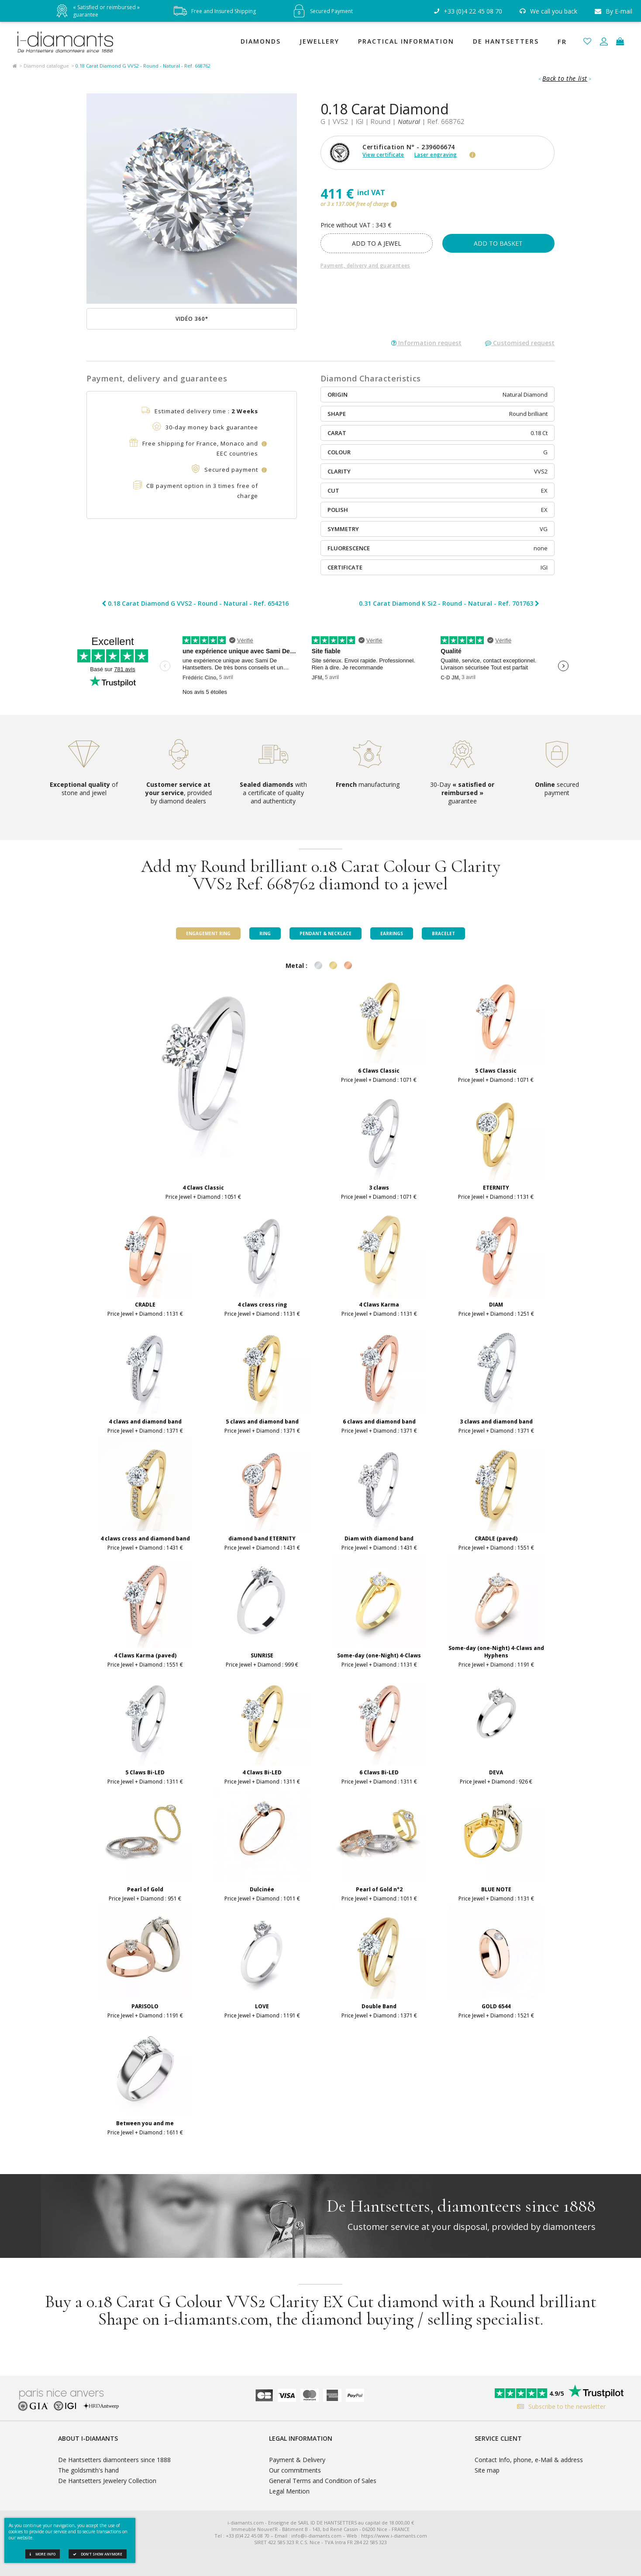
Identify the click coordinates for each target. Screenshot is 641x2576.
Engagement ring (208, 933)
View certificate (383, 154)
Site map (487, 2470)
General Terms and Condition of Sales (322, 2481)
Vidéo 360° (192, 318)
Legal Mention (289, 2491)
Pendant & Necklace (326, 933)
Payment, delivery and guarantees (365, 265)
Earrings (391, 933)
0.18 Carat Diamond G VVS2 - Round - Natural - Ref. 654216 (195, 603)
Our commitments (295, 2470)
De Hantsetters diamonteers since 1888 (114, 2460)
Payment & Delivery (297, 2460)
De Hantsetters (506, 41)
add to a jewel (376, 243)
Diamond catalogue (46, 65)
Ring (265, 933)
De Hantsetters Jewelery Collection (107, 2481)
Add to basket (498, 243)
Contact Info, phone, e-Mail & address (529, 2460)
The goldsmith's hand (88, 2470)
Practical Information (406, 41)
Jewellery (319, 41)
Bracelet (443, 933)
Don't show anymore (97, 2554)
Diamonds (261, 41)
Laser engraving (435, 154)
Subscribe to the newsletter (559, 2406)
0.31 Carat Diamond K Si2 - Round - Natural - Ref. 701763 (449, 603)
